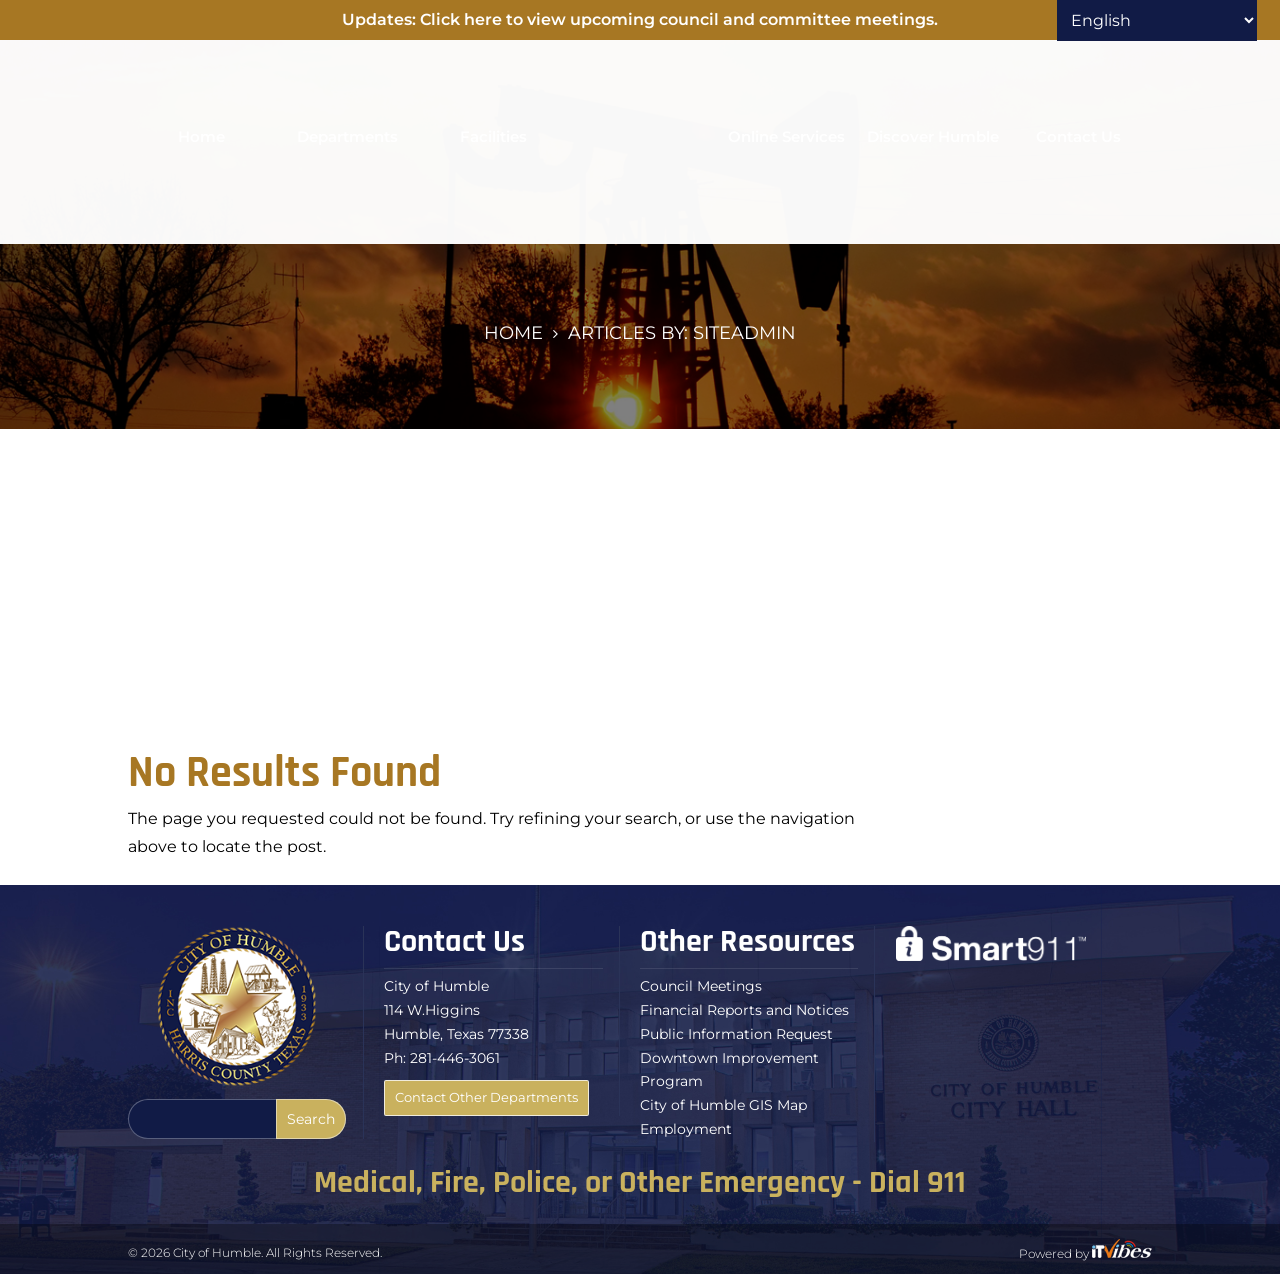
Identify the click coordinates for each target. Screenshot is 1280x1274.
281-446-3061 (455, 1058)
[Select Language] (1157, 20)
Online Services (786, 136)
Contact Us (1078, 136)
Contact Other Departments (486, 1097)
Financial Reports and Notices (744, 1010)
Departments (347, 136)
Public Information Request (736, 1034)
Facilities (493, 136)
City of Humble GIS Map (723, 1105)
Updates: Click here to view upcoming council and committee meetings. (640, 19)
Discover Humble (933, 136)
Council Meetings (701, 986)
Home (201, 136)
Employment (686, 1129)
